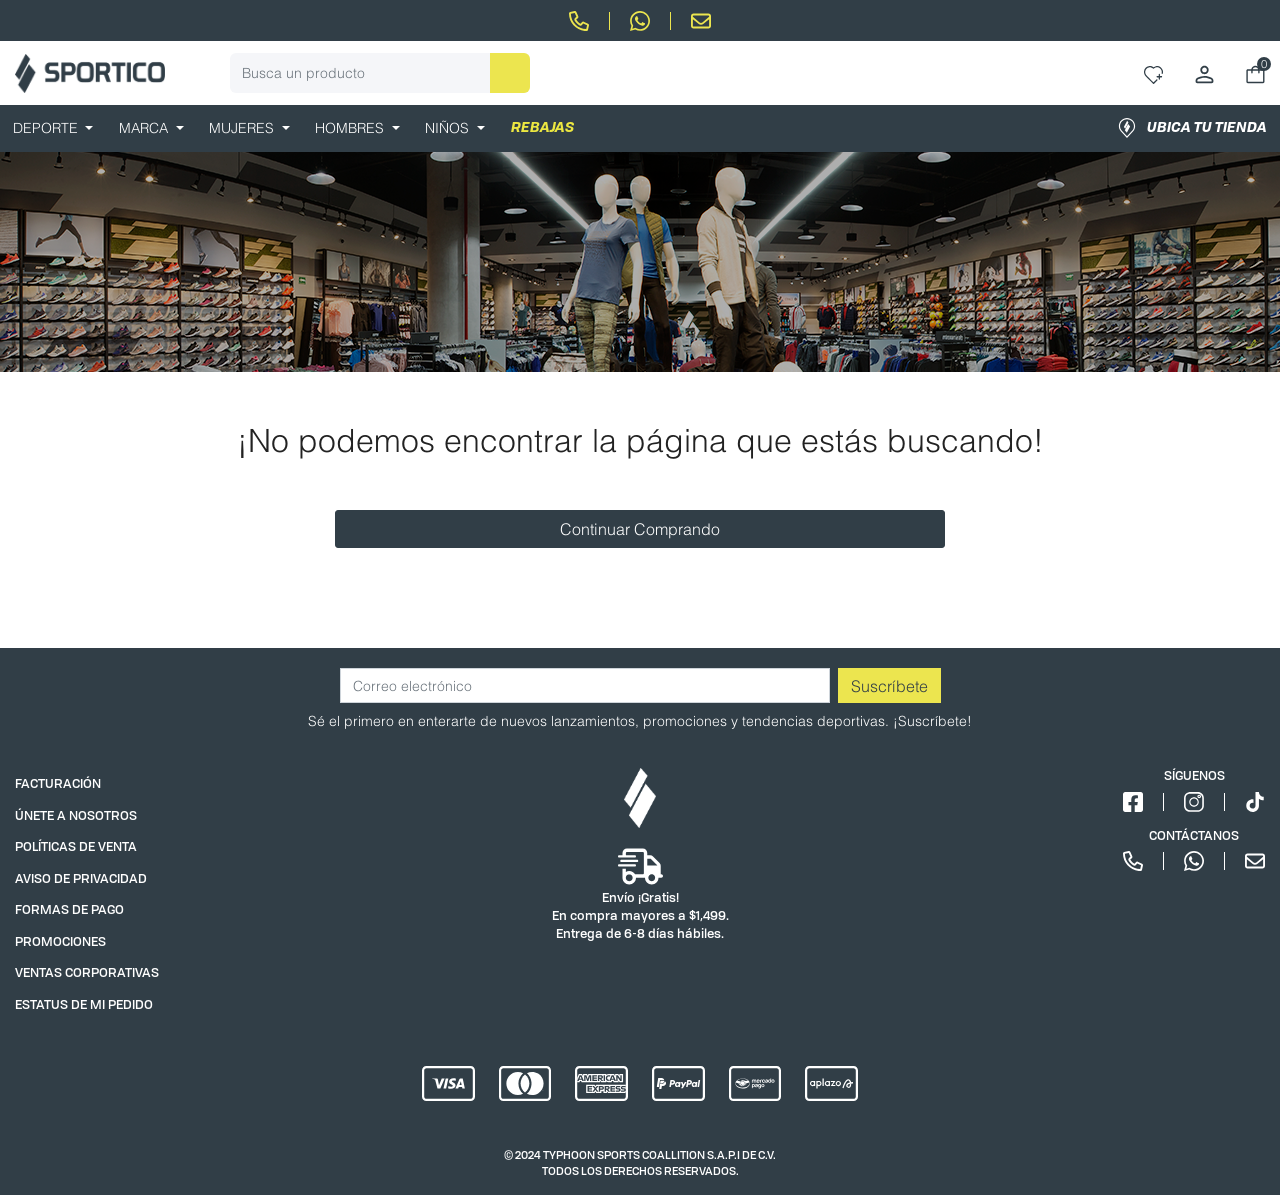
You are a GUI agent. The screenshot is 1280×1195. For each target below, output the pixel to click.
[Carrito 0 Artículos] (1255, 74)
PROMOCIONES (60, 941)
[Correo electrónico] (585, 685)
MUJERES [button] (243, 128)
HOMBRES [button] (351, 128)
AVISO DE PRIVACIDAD (81, 878)
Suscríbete (889, 686)
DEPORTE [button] (47, 128)
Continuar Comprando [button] (640, 529)
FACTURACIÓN (58, 783)
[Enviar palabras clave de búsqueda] (510, 73)
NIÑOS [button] (449, 128)
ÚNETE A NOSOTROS (76, 815)
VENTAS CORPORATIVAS (87, 972)
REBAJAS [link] (542, 128)
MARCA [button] (145, 128)
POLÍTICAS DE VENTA (76, 846)
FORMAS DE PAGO (69, 909)
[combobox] (380, 73)
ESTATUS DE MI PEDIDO (84, 1004)
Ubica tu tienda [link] (1192, 128)
